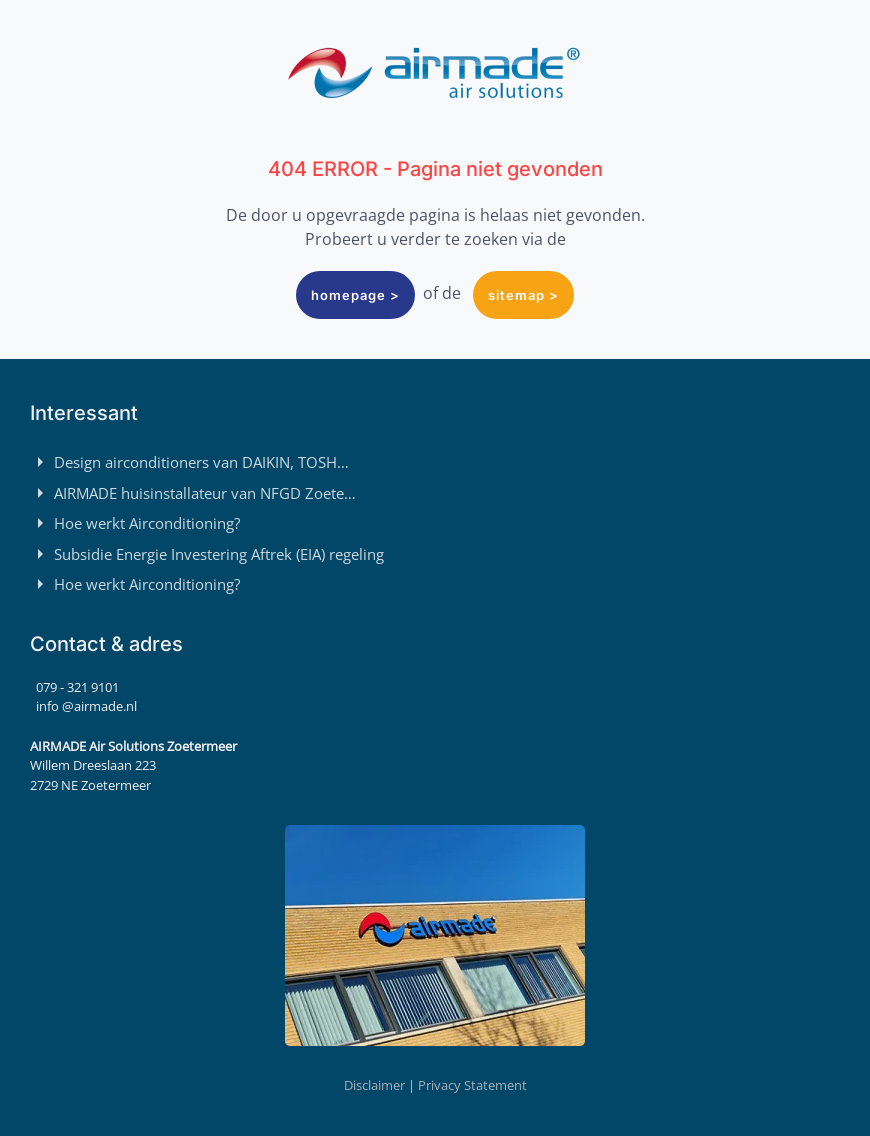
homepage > (355, 295)
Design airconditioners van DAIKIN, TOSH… (189, 462)
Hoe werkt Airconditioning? (135, 523)
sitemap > (523, 295)
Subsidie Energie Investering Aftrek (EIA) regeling (207, 554)
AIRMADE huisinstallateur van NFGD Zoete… (193, 493)
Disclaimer (374, 1085)
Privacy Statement (472, 1085)
